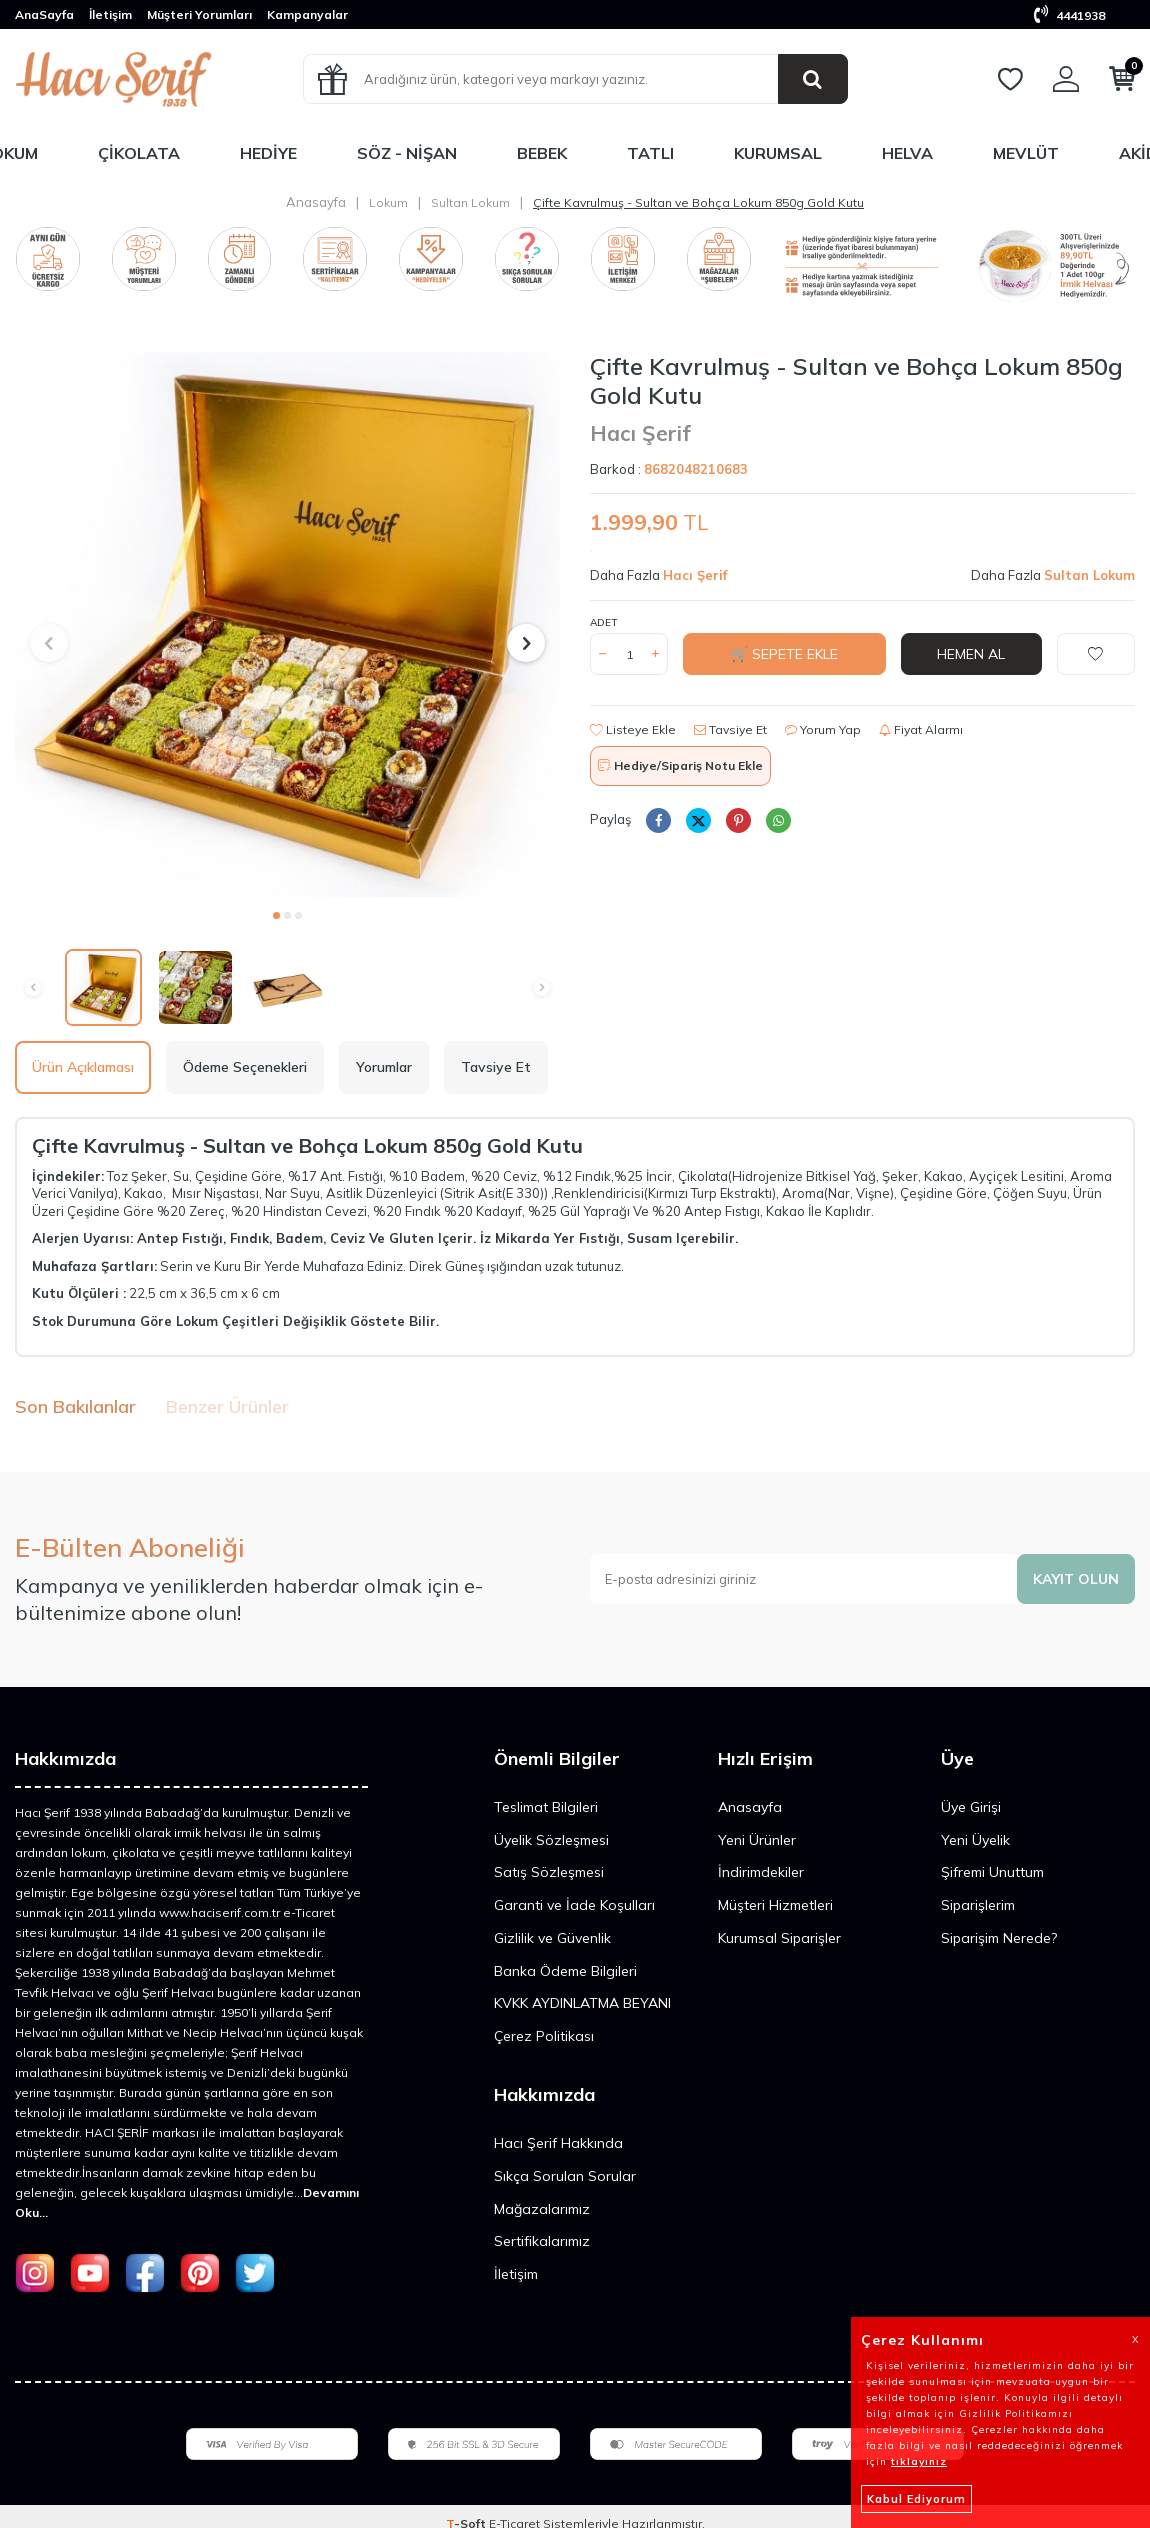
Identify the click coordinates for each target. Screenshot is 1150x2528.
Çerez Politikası (544, 2036)
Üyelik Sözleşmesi (551, 1840)
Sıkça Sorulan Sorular (565, 2176)
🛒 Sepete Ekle (784, 654)
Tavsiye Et (730, 729)
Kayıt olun (1076, 1579)
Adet (603, 622)
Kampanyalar (307, 14)
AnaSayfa (44, 14)
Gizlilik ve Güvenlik (552, 1938)
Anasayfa (316, 202)
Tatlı (650, 153)
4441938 (1069, 15)
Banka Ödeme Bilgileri (565, 1971)
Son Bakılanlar (75, 1406)
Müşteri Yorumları (199, 14)
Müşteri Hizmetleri (775, 1905)
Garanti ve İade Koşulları (574, 1905)
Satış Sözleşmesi (549, 1872)
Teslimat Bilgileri (546, 1807)
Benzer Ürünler (227, 1406)
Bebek (542, 153)
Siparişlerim (978, 1905)
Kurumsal (778, 153)
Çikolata (139, 153)
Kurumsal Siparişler (779, 1938)
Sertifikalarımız (542, 2241)
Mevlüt (1026, 153)
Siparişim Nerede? (999, 1938)
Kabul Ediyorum (916, 2499)
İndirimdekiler (761, 1872)
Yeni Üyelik (975, 1840)
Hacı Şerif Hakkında (558, 2143)
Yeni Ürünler (757, 1840)
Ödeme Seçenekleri (245, 1067)
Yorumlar (384, 1067)
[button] (276, 915)
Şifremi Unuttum (992, 1872)
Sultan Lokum (470, 202)
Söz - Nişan (407, 153)
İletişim (110, 14)
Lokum (388, 202)
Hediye (268, 153)
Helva (907, 153)
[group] (287, 624)
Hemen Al (971, 654)
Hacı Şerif (640, 433)
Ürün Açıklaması (83, 1067)
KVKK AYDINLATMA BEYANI (582, 2003)
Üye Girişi (971, 1807)
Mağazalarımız (542, 2209)
